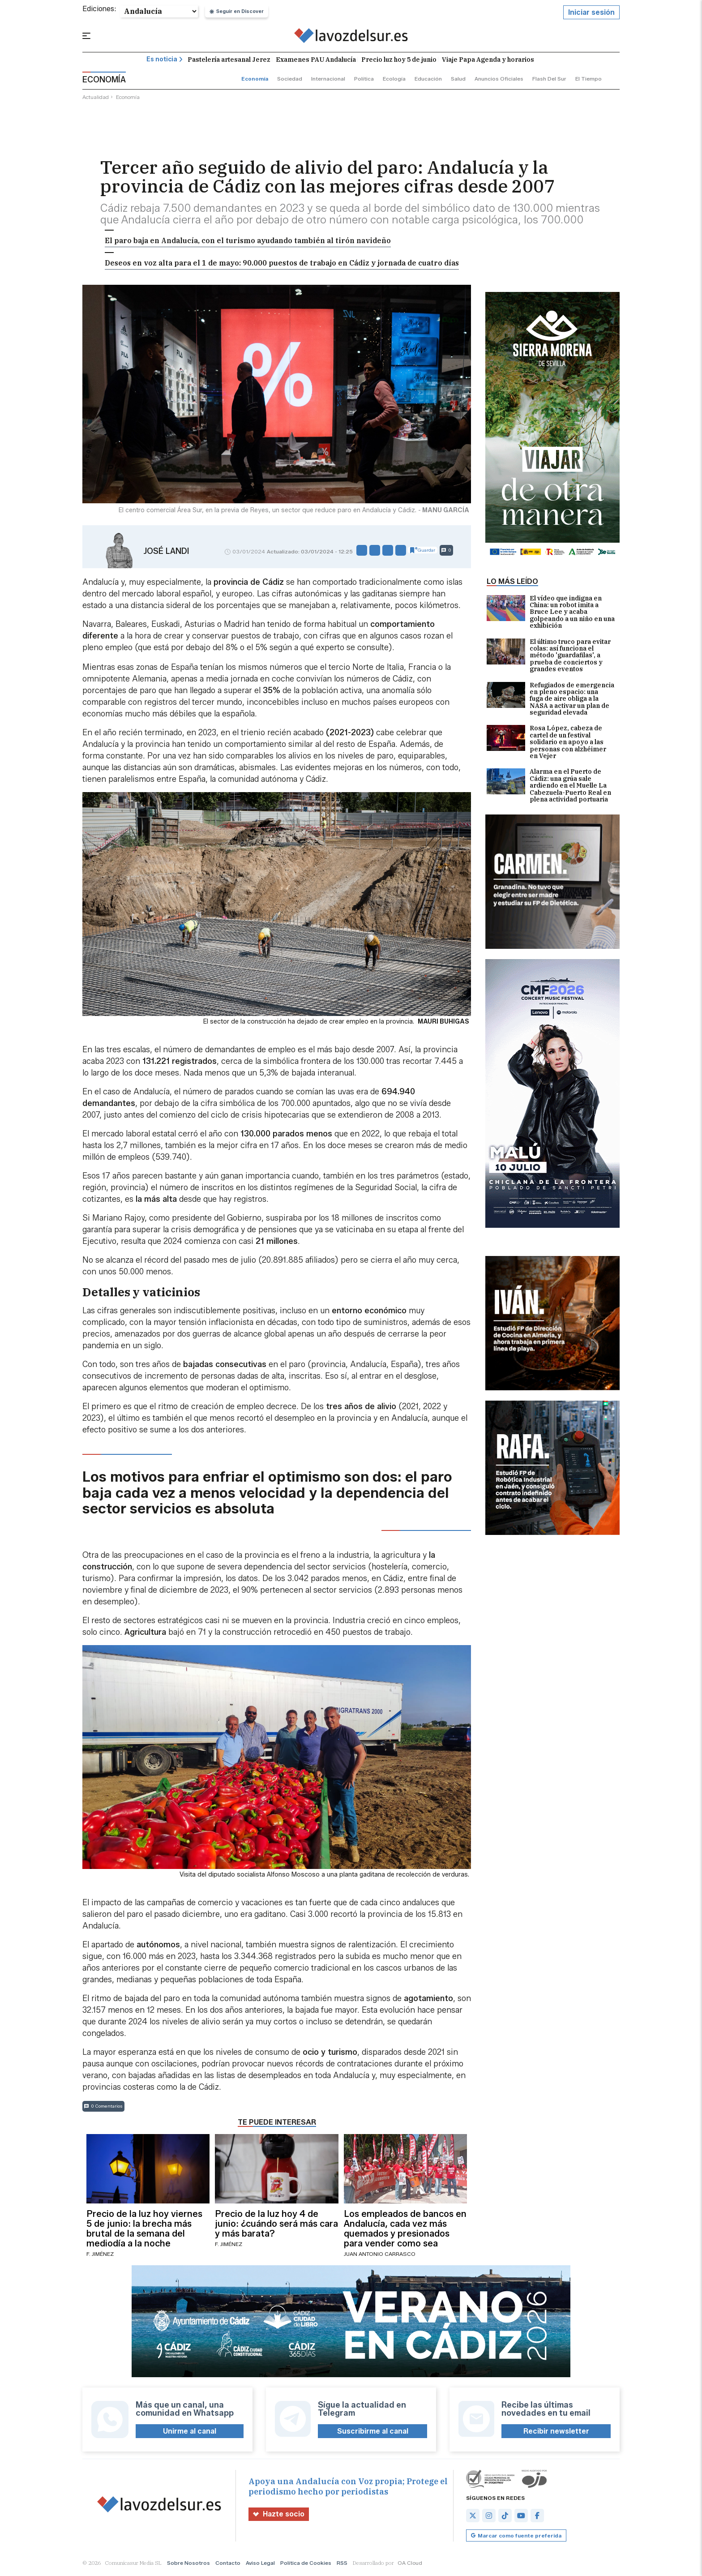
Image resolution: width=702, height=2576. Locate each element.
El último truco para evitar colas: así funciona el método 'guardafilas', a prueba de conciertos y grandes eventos (549, 657)
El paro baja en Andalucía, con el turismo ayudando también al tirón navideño (248, 241)
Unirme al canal (189, 2433)
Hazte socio (278, 2516)
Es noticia (164, 61)
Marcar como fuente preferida (516, 2536)
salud (458, 80)
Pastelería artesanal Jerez (229, 61)
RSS (342, 2564)
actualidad (95, 98)
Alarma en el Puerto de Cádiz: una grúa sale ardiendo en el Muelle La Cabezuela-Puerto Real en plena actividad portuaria (549, 787)
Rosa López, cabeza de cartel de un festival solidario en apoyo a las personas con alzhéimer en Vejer (546, 744)
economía (254, 80)
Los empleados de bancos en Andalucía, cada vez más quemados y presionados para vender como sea (405, 2230)
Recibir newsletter (556, 2433)
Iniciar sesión (591, 14)
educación (428, 80)
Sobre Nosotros (188, 2564)
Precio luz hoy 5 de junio (399, 61)
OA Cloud (410, 2564)
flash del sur (549, 80)
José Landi (166, 553)
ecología (394, 80)
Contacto (227, 2564)
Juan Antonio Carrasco (379, 2255)
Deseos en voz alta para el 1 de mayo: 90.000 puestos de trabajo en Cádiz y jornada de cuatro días (282, 264)
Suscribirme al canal (372, 2433)
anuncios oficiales (499, 80)
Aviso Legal (260, 2564)
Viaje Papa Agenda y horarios (488, 61)
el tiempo (588, 80)
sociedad (289, 80)
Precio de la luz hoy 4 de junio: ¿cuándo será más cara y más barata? (276, 2225)
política (364, 80)
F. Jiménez (100, 2255)
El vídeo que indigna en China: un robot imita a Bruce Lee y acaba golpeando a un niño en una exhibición (551, 613)
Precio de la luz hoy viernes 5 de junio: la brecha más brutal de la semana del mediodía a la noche (144, 2230)
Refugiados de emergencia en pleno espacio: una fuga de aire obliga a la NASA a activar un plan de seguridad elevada (550, 700)
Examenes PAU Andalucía (316, 61)
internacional (328, 80)
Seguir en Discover (237, 13)
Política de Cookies (305, 2564)
